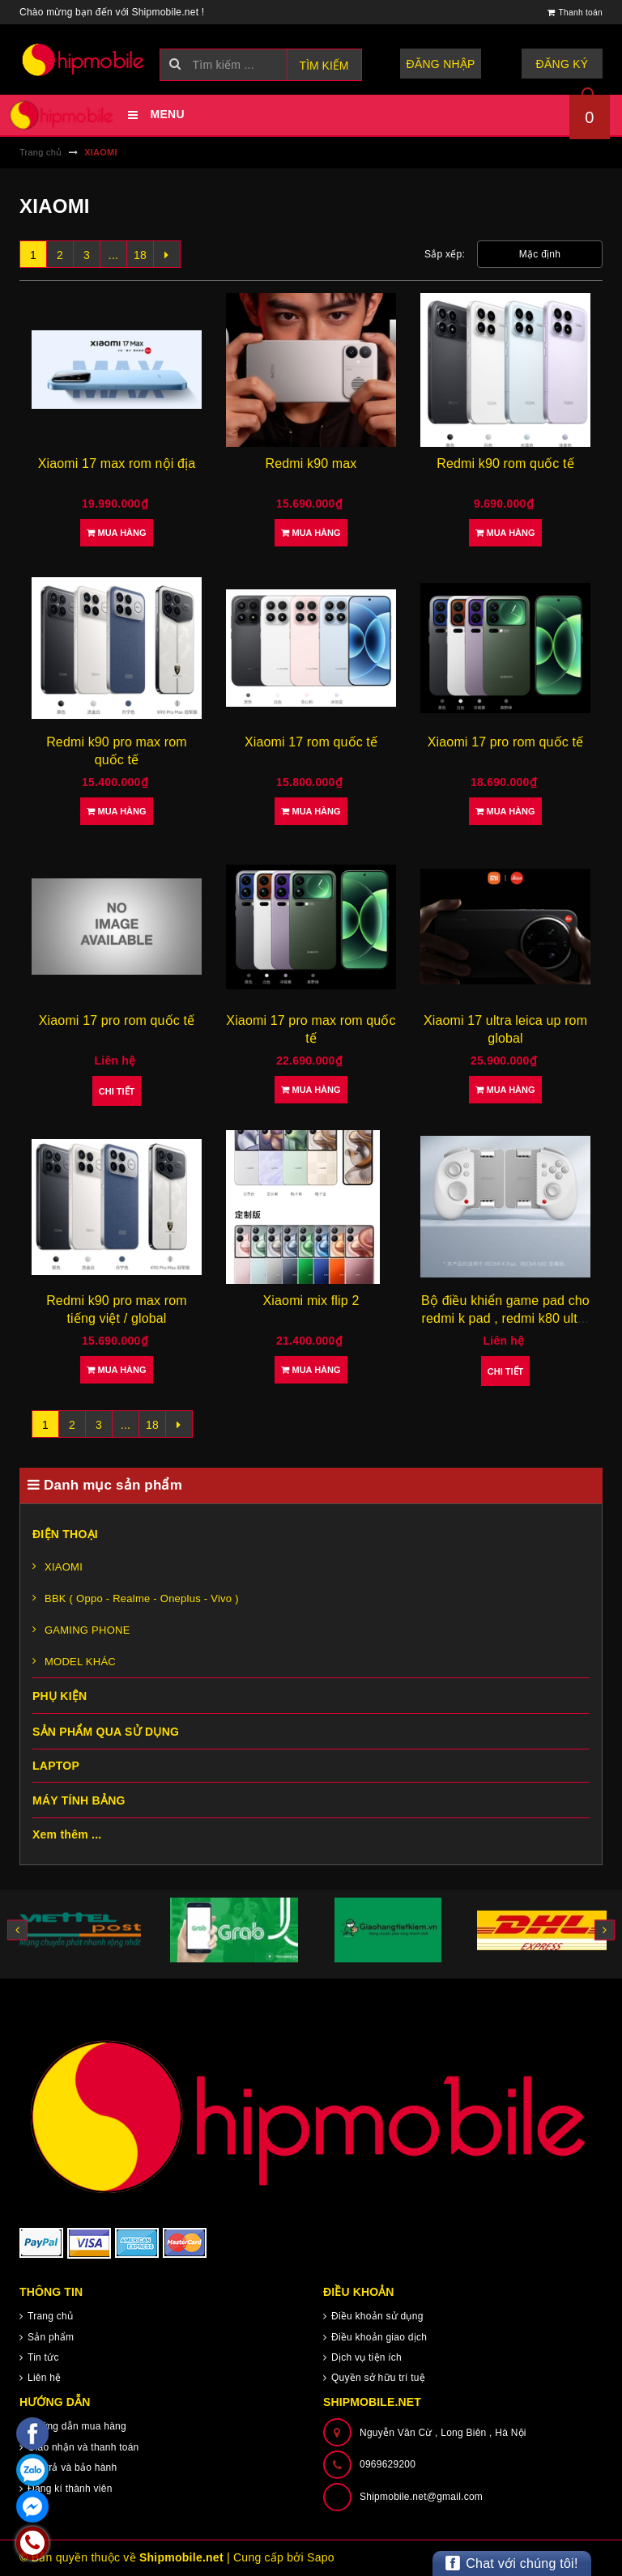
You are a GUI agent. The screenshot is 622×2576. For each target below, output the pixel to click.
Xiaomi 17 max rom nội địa (116, 463)
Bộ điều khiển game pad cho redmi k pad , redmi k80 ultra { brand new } (505, 1319)
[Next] (167, 254)
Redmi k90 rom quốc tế (505, 463)
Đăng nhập (441, 63)
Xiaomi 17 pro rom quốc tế (505, 742)
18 (140, 255)
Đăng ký (562, 63)
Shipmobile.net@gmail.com (421, 2496)
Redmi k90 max (311, 463)
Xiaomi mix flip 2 (311, 1300)
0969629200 (387, 2464)
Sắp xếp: (444, 254)
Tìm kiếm (324, 65)
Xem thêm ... (66, 1834)
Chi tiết (117, 1091)
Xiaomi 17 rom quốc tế (311, 742)
